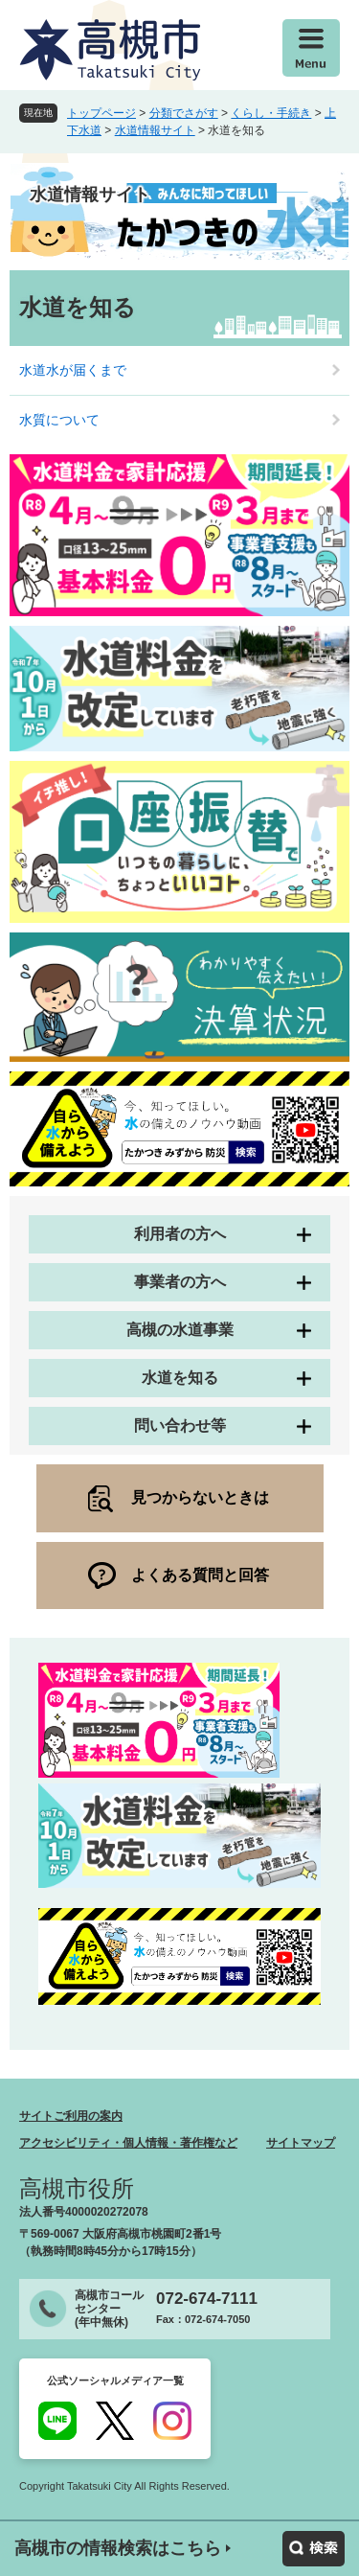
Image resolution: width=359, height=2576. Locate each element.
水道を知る (180, 1377)
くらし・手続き (271, 113)
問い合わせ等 (180, 1425)
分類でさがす (183, 113)
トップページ (101, 113)
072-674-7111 (207, 2298)
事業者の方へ (180, 1282)
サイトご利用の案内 (71, 2116)
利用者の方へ (180, 1234)
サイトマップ (300, 2143)
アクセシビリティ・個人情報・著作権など (128, 2143)
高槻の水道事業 (180, 1330)
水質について (59, 419)
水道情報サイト (155, 130)
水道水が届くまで (72, 370)
